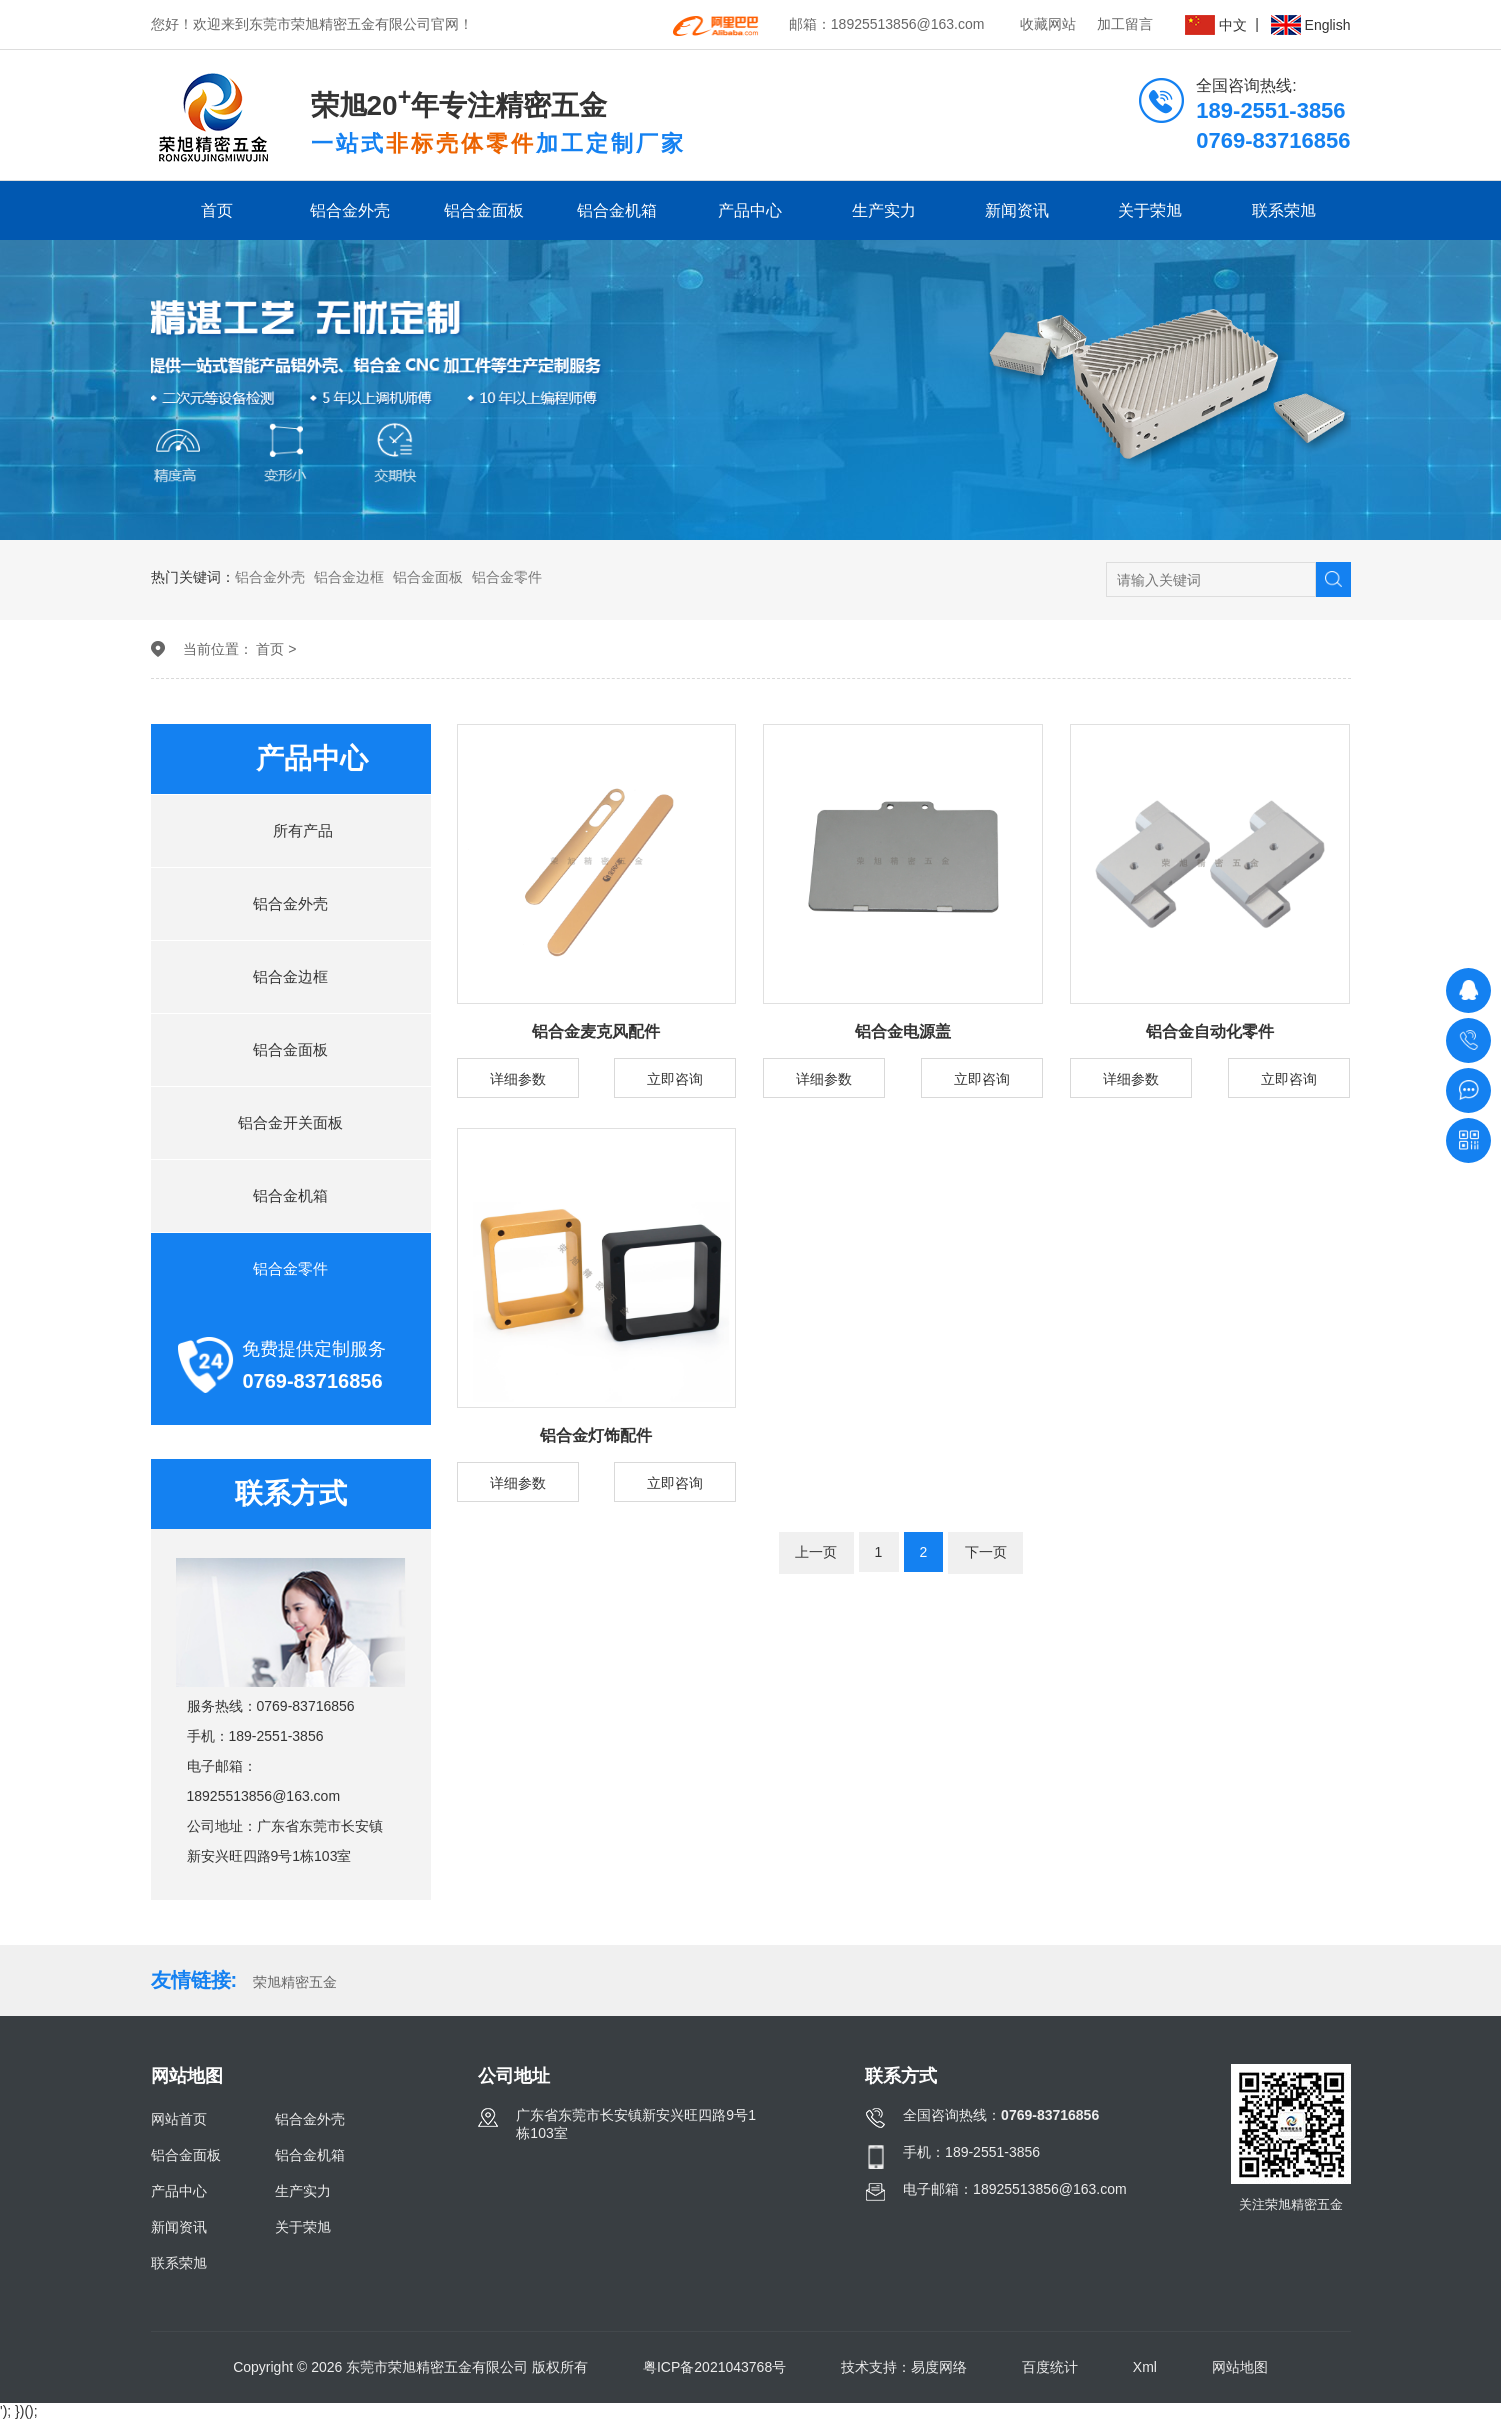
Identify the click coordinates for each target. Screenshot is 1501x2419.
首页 (217, 210)
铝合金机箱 (617, 210)
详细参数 (518, 1079)
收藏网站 (1048, 24)
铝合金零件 (507, 577)
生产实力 (884, 210)
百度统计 (1050, 2367)
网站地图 (1240, 2367)
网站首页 (179, 2119)
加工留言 (1125, 24)
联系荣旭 (1284, 210)
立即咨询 (675, 1079)
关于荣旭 (1150, 210)
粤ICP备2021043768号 (714, 2367)
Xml (1145, 2367)
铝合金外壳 (350, 210)
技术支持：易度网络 (904, 2367)
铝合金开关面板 (290, 1122)
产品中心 (750, 210)
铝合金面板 (484, 210)
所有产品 (290, 830)
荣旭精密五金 (295, 1982)
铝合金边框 (349, 577)
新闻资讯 (1017, 210)
